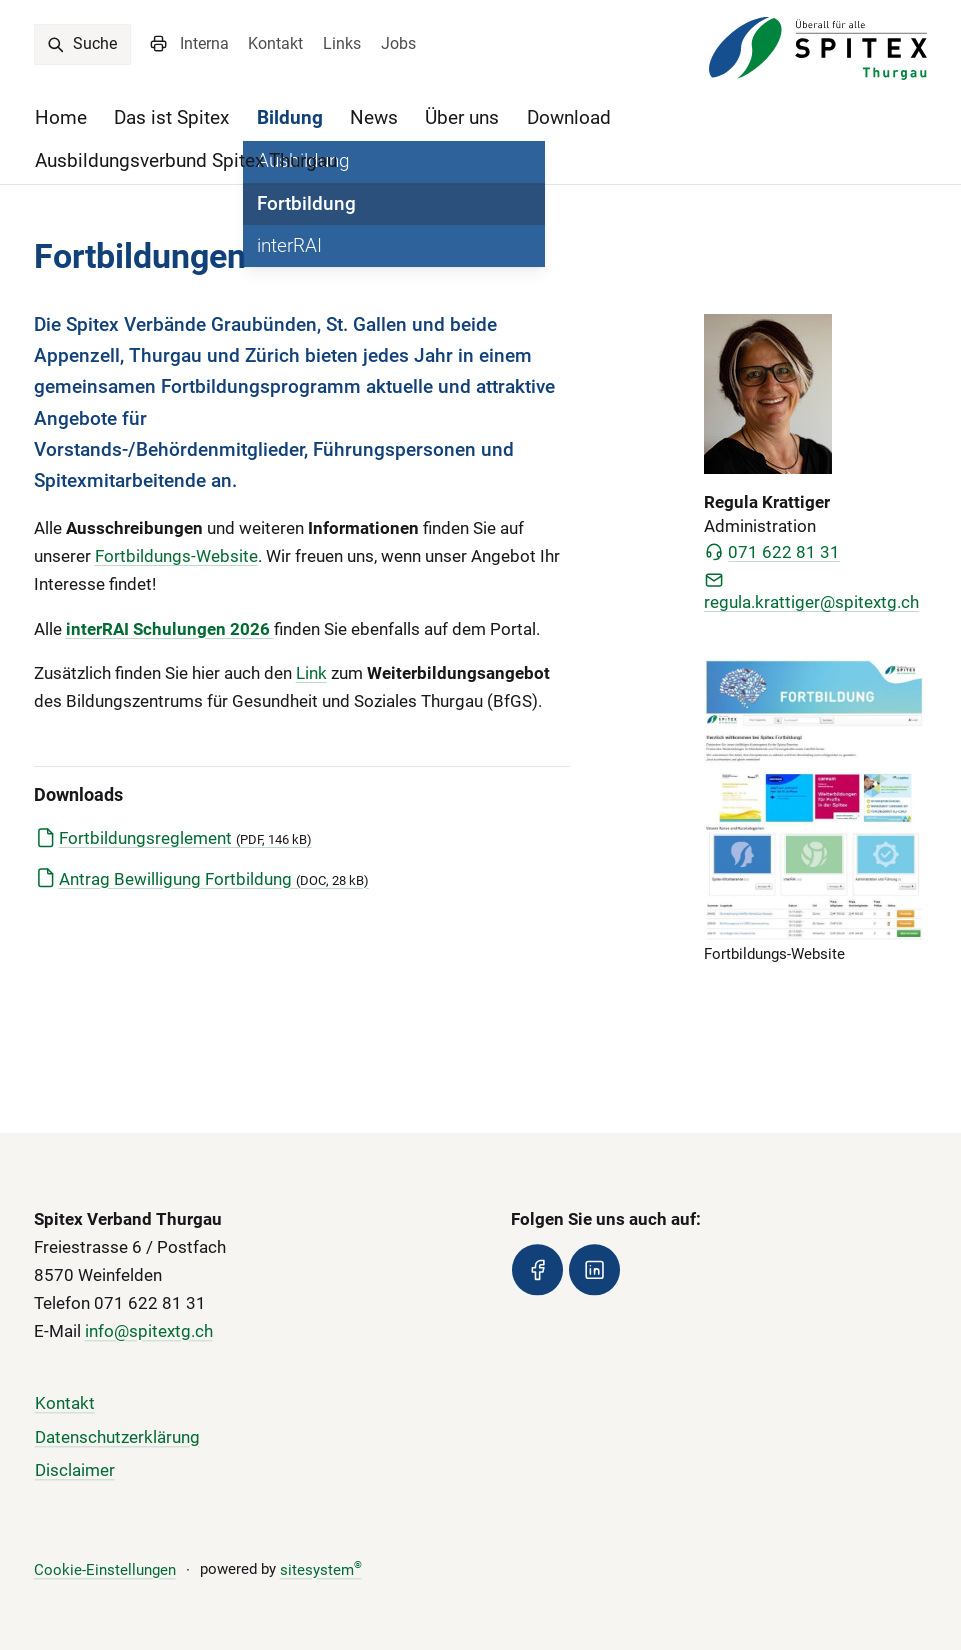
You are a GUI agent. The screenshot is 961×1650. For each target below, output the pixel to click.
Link (311, 673)
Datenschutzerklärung (117, 1437)
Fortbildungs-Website (176, 556)
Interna (204, 43)
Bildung (290, 117)
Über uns (462, 117)
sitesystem (321, 1570)
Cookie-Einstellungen (105, 1570)
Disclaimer (75, 1470)
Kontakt (275, 43)
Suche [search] (81, 43)
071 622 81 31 (772, 552)
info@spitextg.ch (149, 1331)
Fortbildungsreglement (185, 838)
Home (61, 117)
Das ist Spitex (171, 117)
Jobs (398, 43)
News (374, 117)
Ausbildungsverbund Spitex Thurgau (186, 160)
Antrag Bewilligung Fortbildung (214, 879)
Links (342, 43)
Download (569, 117)
